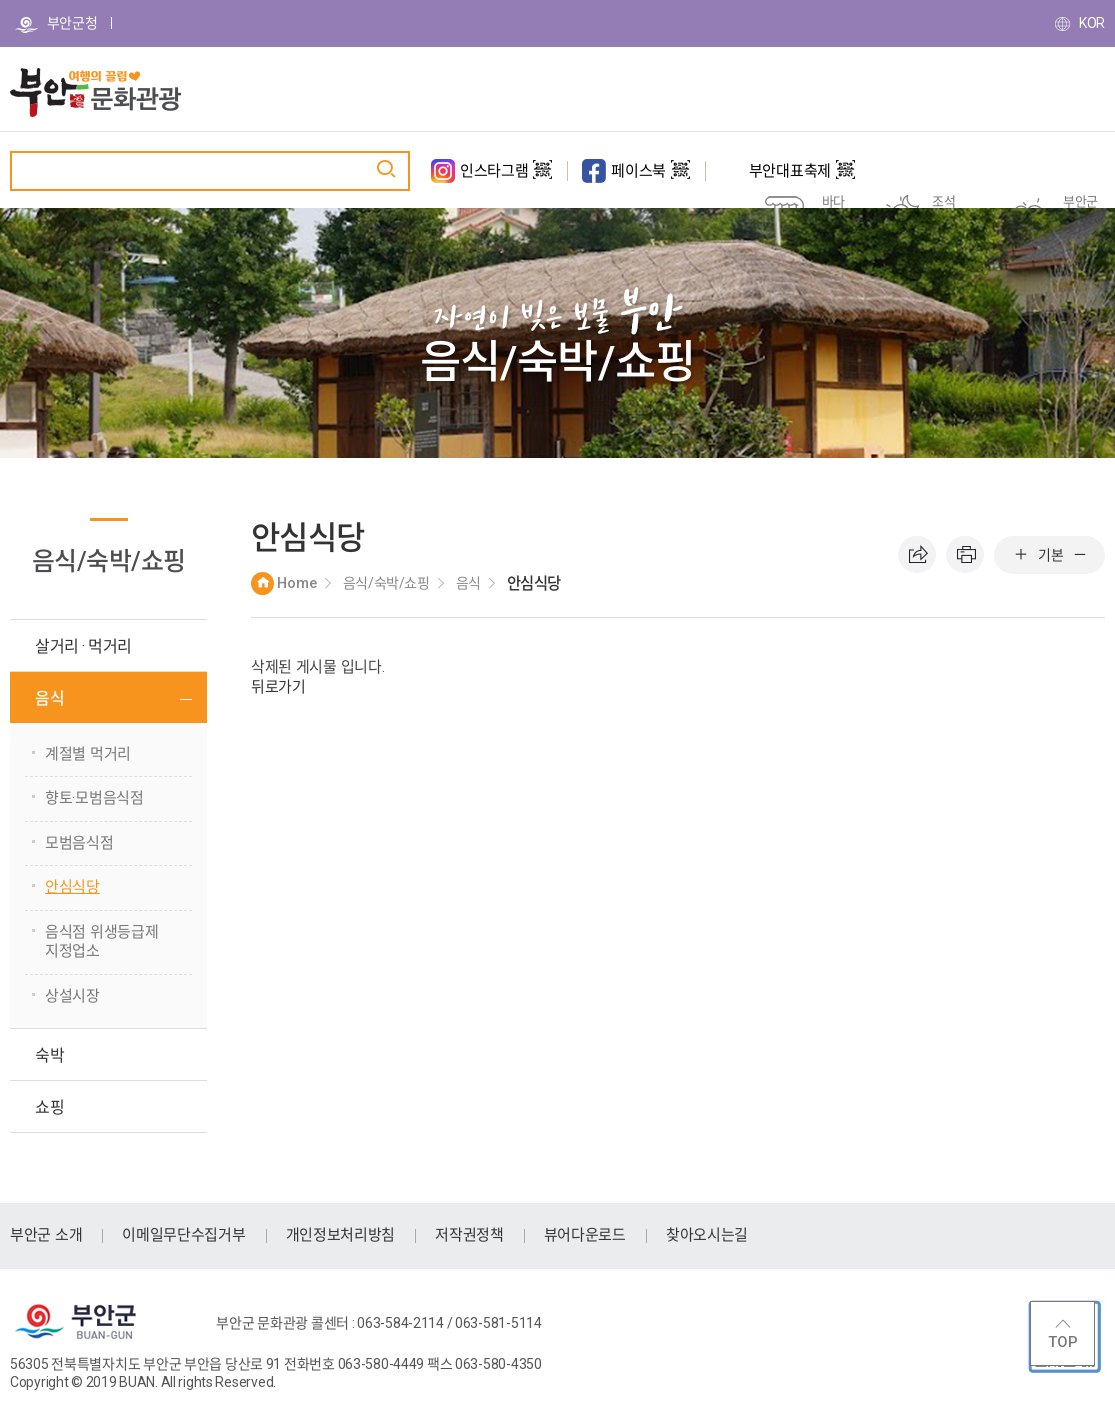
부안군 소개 (46, 1235)
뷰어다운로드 (585, 1235)
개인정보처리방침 (341, 1235)
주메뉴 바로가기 (0, 0)
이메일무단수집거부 (183, 1235)
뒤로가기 (278, 687)
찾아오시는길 (707, 1235)
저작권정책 (469, 1235)
